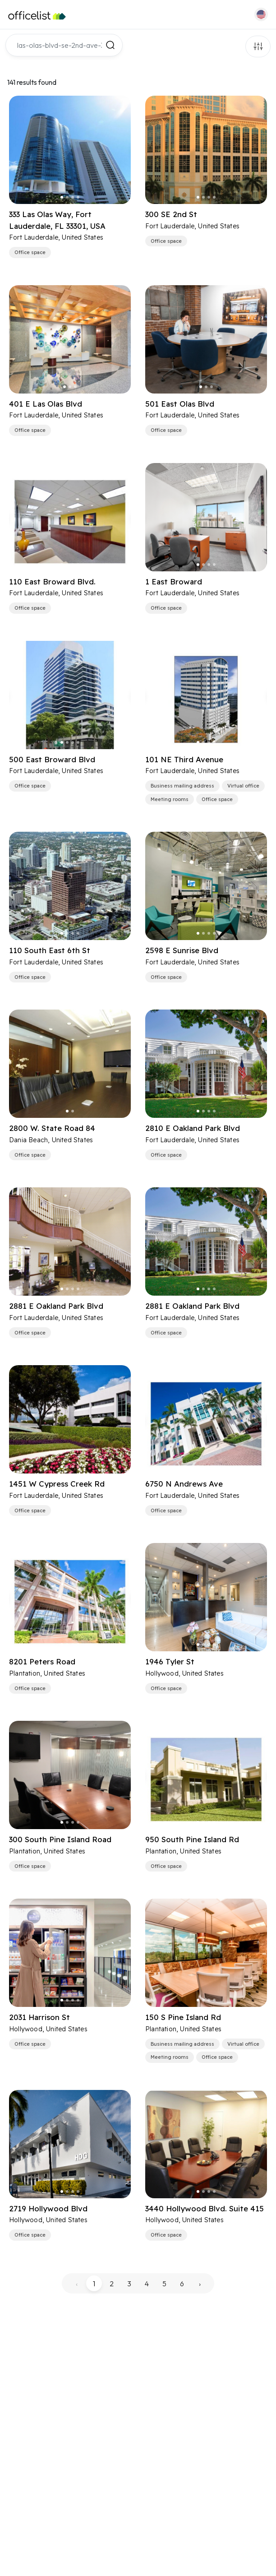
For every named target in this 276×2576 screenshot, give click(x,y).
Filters (258, 46)
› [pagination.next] (200, 2283)
